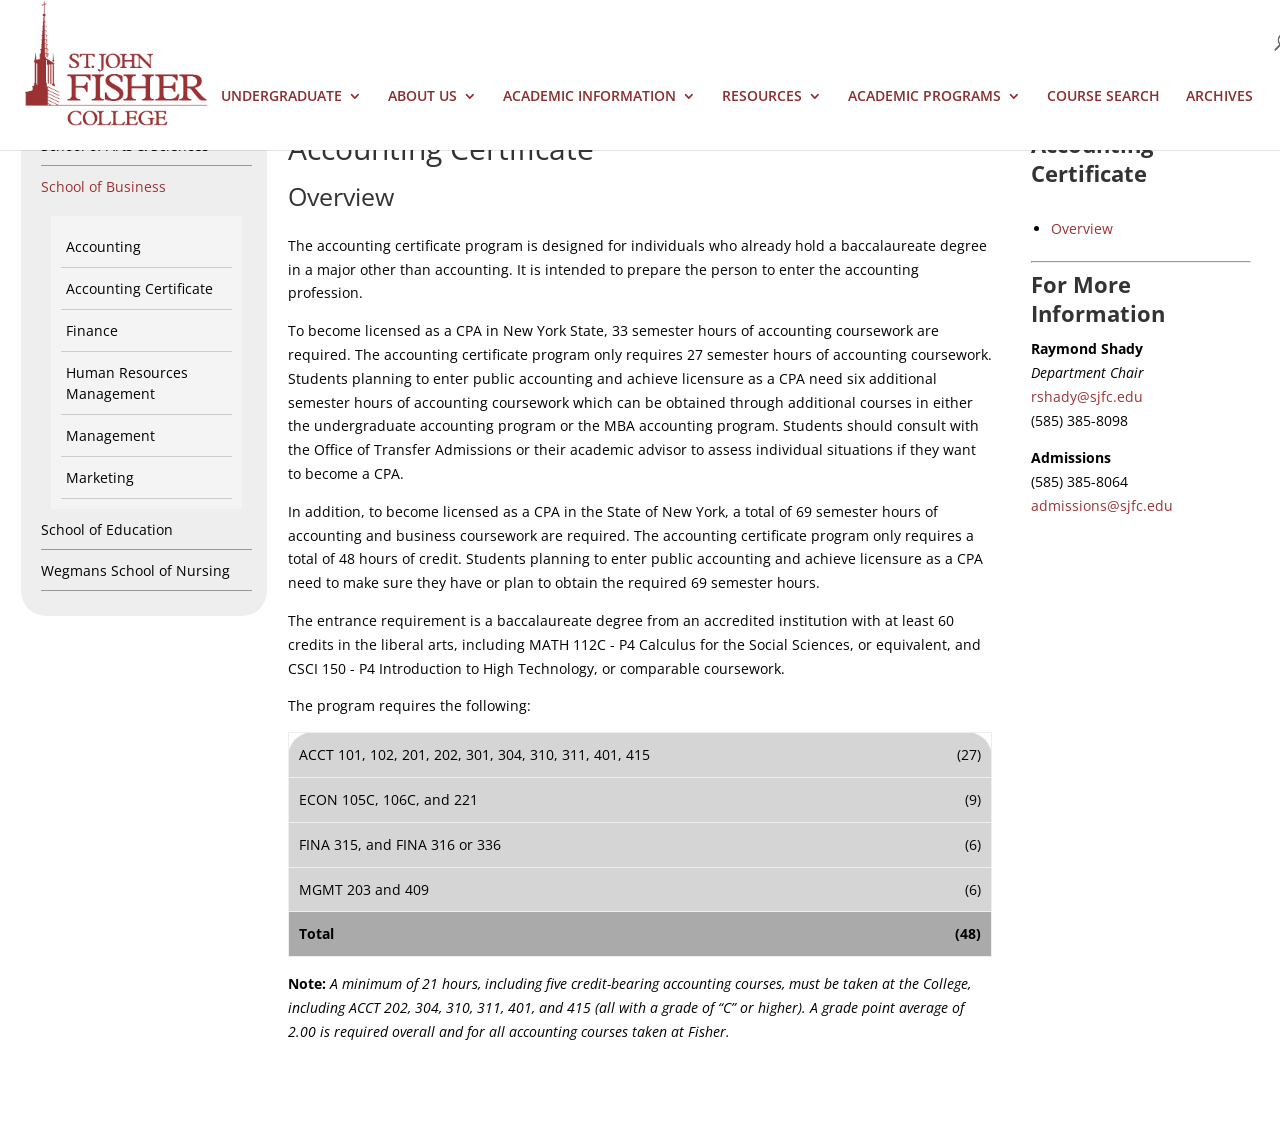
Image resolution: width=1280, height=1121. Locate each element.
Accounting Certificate (139, 288)
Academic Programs (924, 97)
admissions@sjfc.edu (1102, 505)
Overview (1082, 228)
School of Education (107, 529)
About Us (422, 97)
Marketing (100, 477)
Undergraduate (281, 97)
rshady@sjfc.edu (1087, 396)
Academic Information (589, 97)
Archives (1219, 97)
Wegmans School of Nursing (135, 570)
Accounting (103, 246)
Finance (92, 330)
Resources (762, 97)
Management (110, 435)
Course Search (1103, 97)
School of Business (103, 186)
